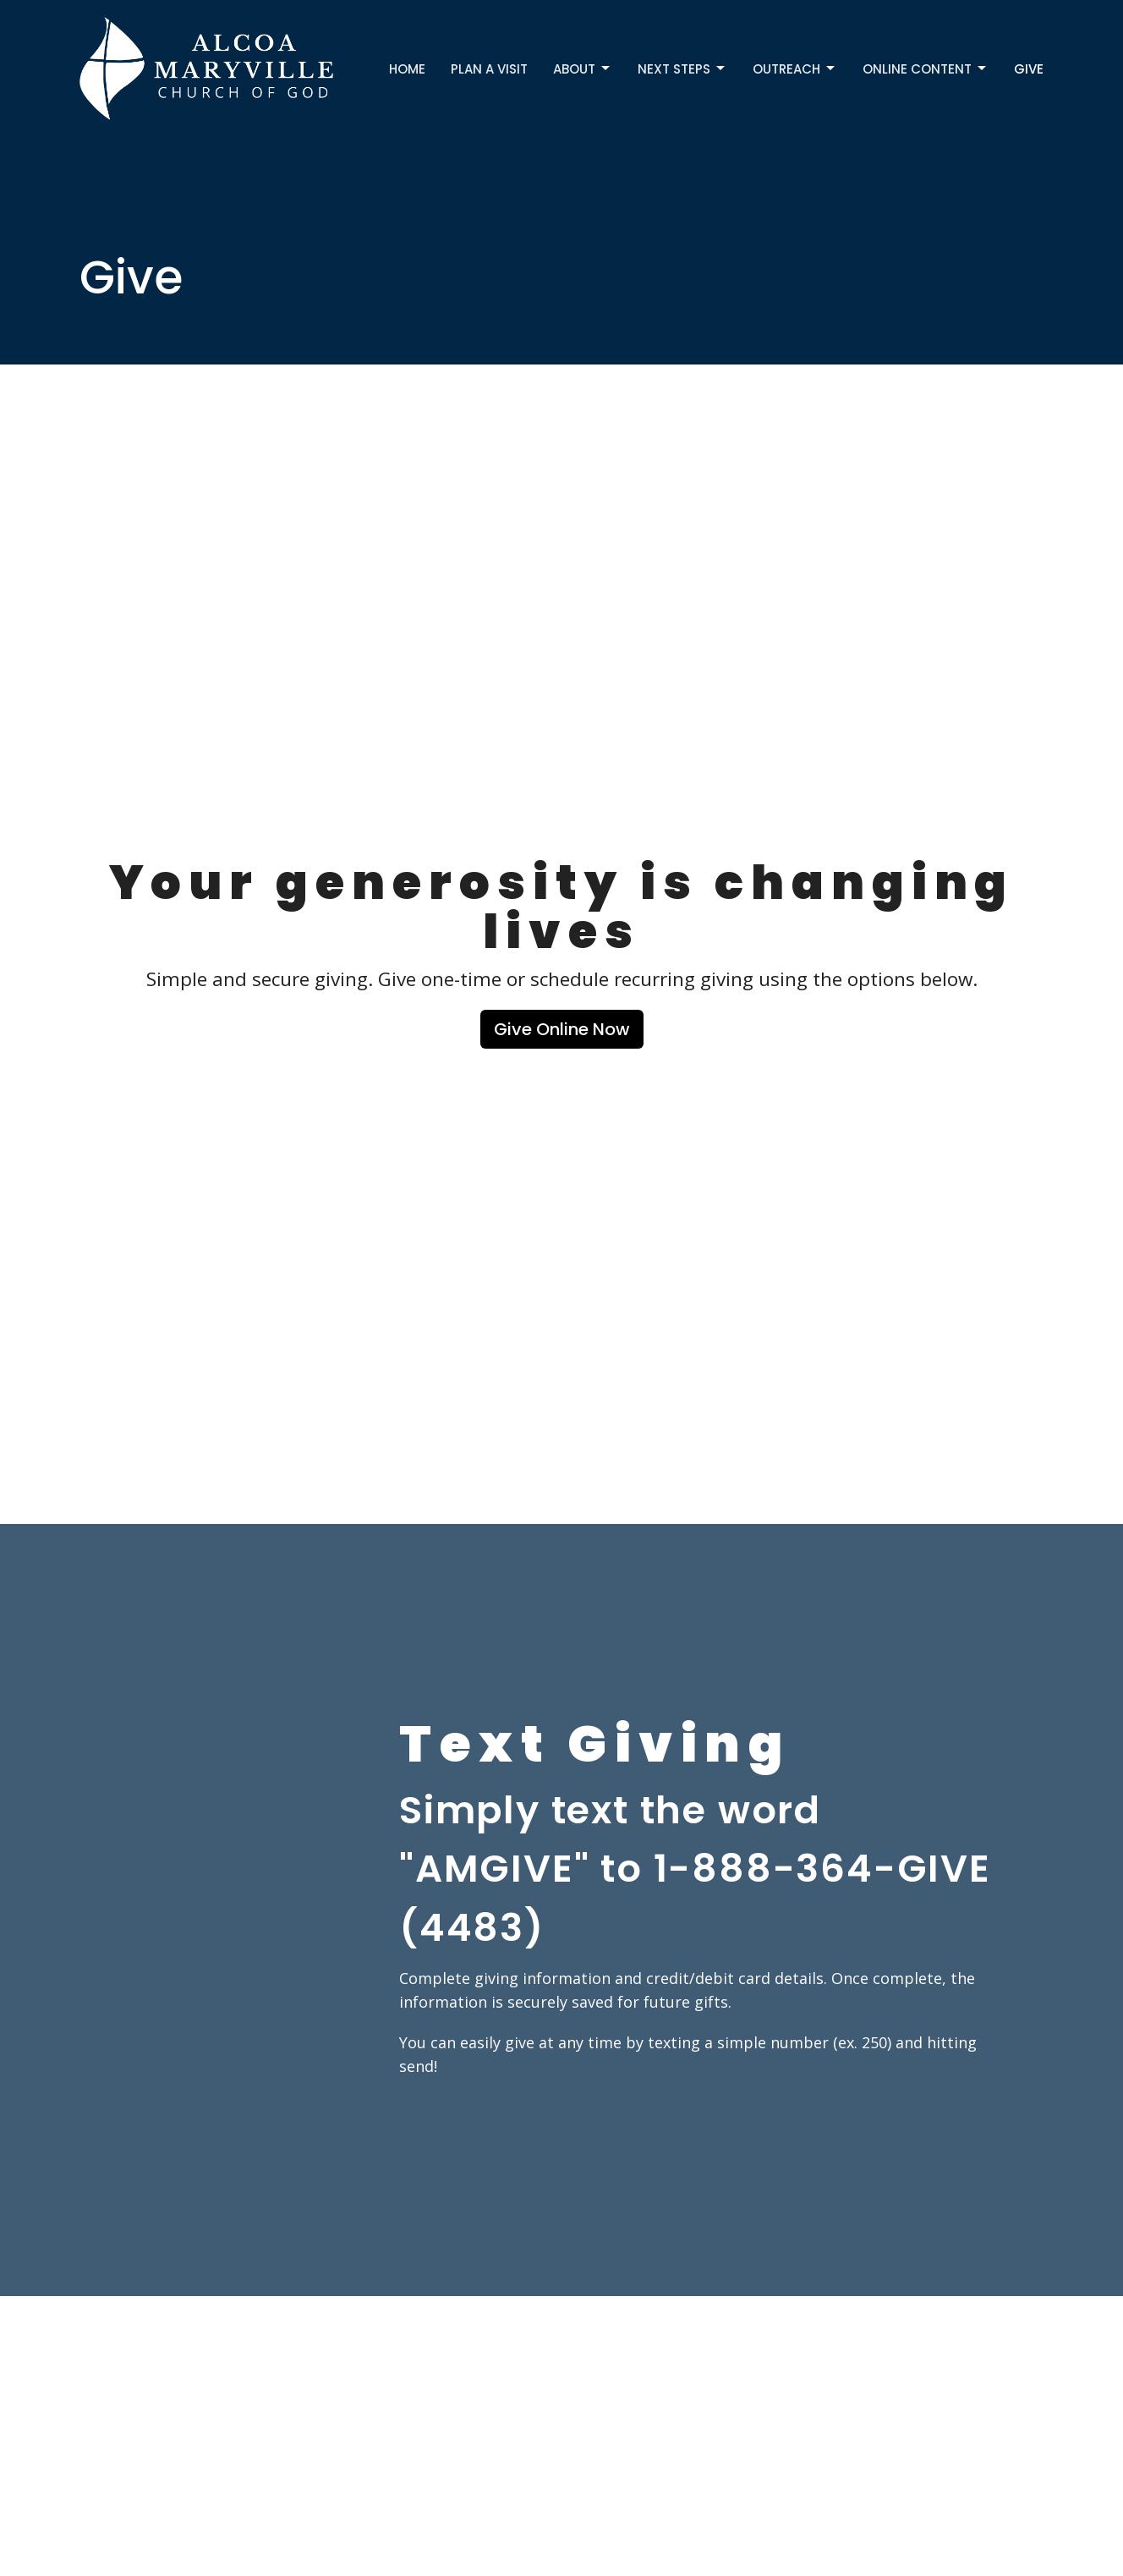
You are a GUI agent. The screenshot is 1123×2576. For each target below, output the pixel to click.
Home (407, 69)
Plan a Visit (489, 69)
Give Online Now (562, 1029)
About (582, 69)
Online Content (926, 69)
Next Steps (682, 69)
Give (1029, 69)
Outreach (795, 69)
